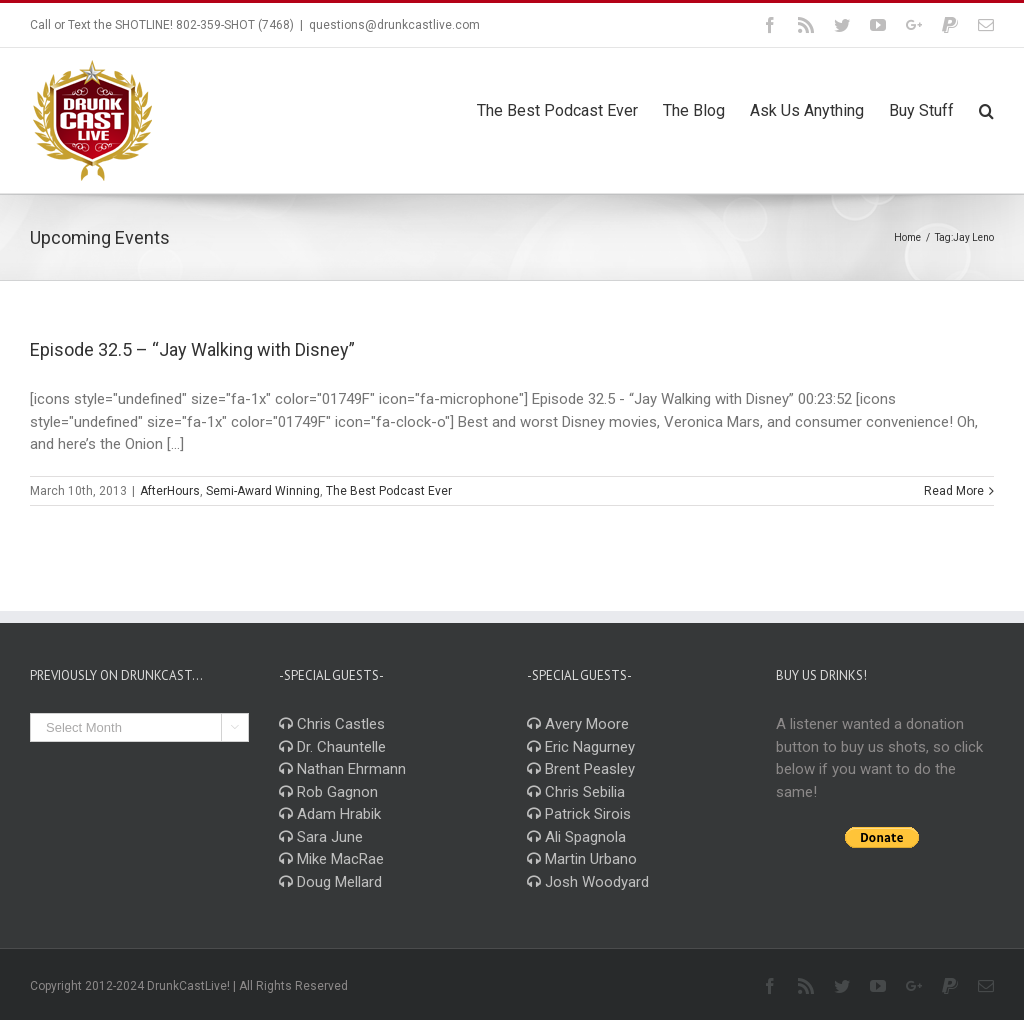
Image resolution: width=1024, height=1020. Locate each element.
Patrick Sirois (579, 814)
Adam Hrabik (330, 814)
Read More (954, 491)
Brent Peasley (581, 769)
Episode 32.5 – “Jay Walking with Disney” (192, 349)
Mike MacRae (331, 859)
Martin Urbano (582, 859)
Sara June (321, 837)
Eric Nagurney (581, 747)
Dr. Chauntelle (332, 747)
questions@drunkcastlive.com (394, 25)
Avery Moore (578, 724)
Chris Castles (332, 724)
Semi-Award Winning (263, 491)
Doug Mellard (330, 882)
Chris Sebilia (576, 792)
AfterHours (170, 491)
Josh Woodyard (588, 882)
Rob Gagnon (328, 792)
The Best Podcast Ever (389, 491)
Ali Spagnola (576, 837)
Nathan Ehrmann (342, 769)
